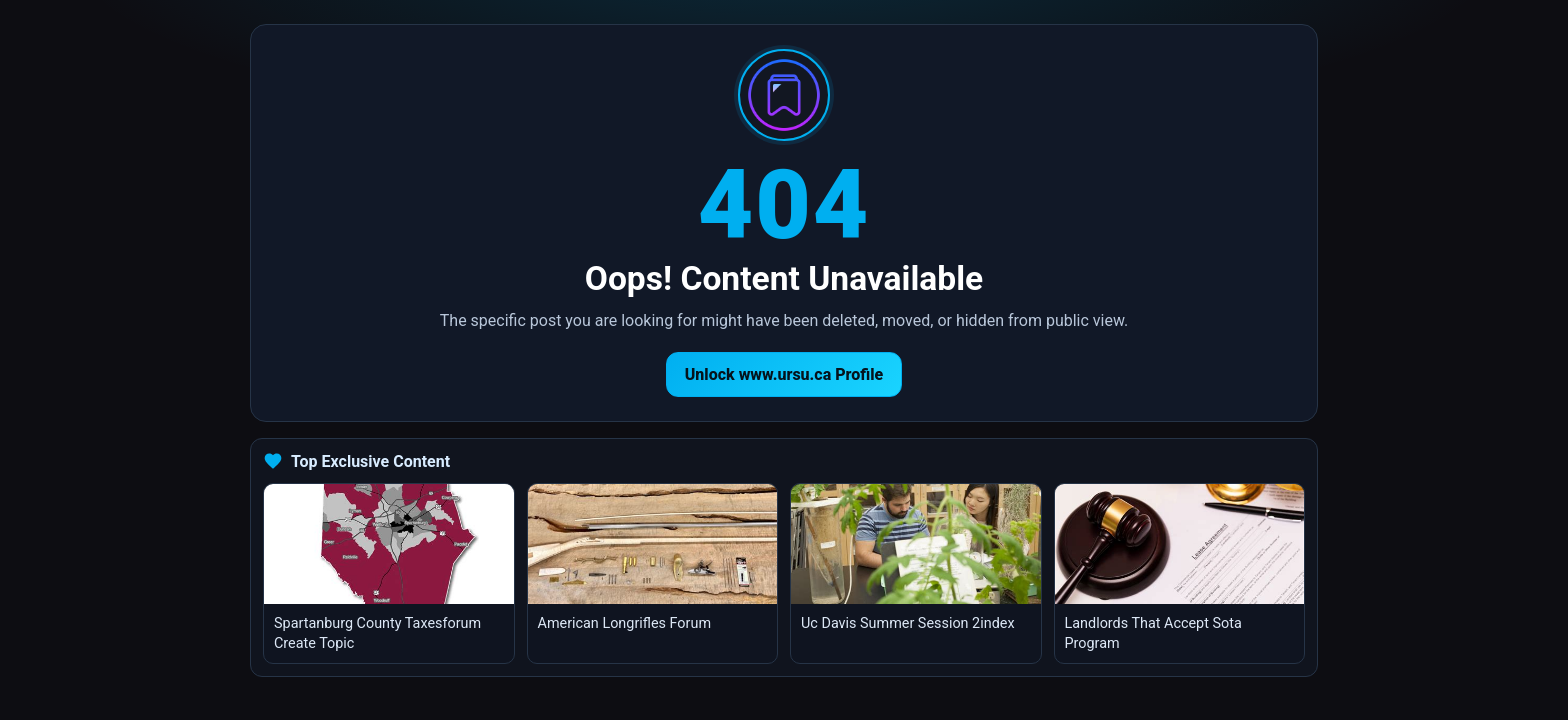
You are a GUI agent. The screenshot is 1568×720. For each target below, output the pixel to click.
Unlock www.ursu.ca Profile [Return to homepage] (784, 374)
